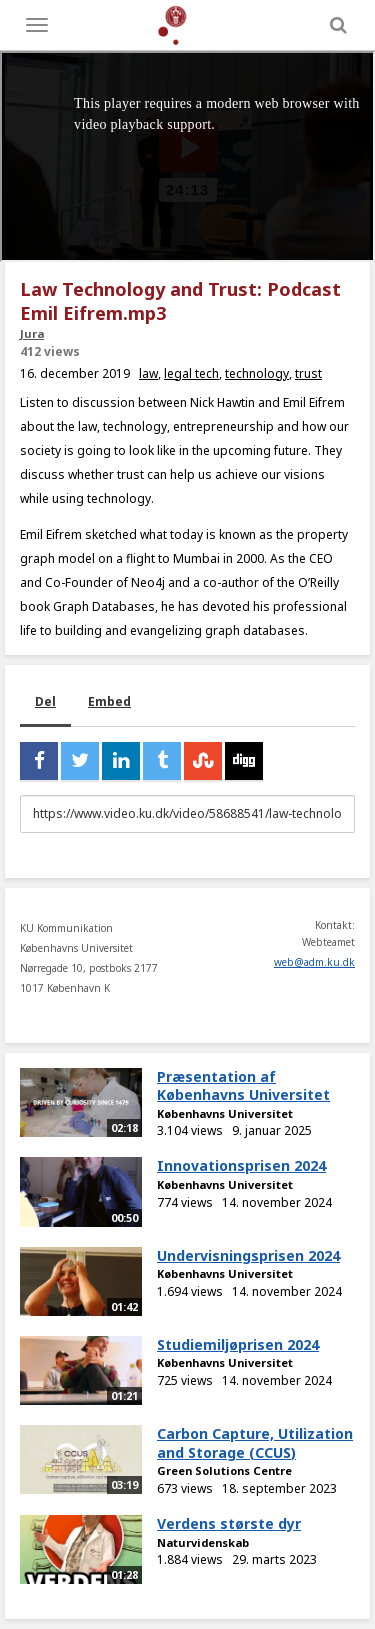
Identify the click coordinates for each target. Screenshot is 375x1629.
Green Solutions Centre (224, 1470)
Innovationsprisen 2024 (241, 1165)
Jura (32, 333)
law (148, 373)
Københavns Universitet (225, 1113)
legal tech (191, 373)
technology (257, 373)
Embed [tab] (109, 701)
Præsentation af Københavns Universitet (243, 1086)
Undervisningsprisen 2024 (248, 1255)
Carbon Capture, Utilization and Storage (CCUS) (255, 1443)
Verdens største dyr (229, 1523)
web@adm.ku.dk (314, 962)
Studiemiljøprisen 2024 (238, 1344)
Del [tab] (45, 701)
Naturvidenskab (203, 1542)
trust (308, 373)
